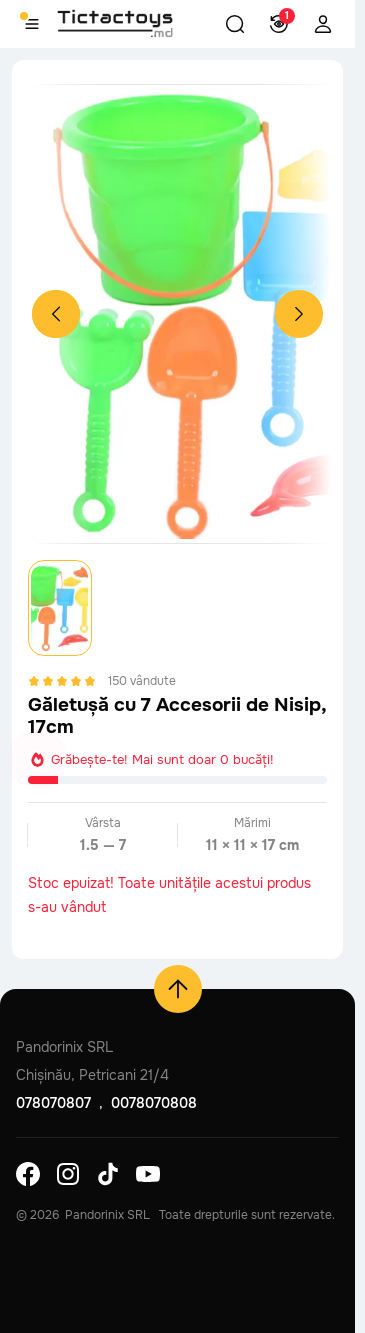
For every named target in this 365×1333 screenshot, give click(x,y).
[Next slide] (299, 314)
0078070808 (154, 1103)
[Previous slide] (56, 314)
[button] (235, 24)
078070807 (53, 1103)
